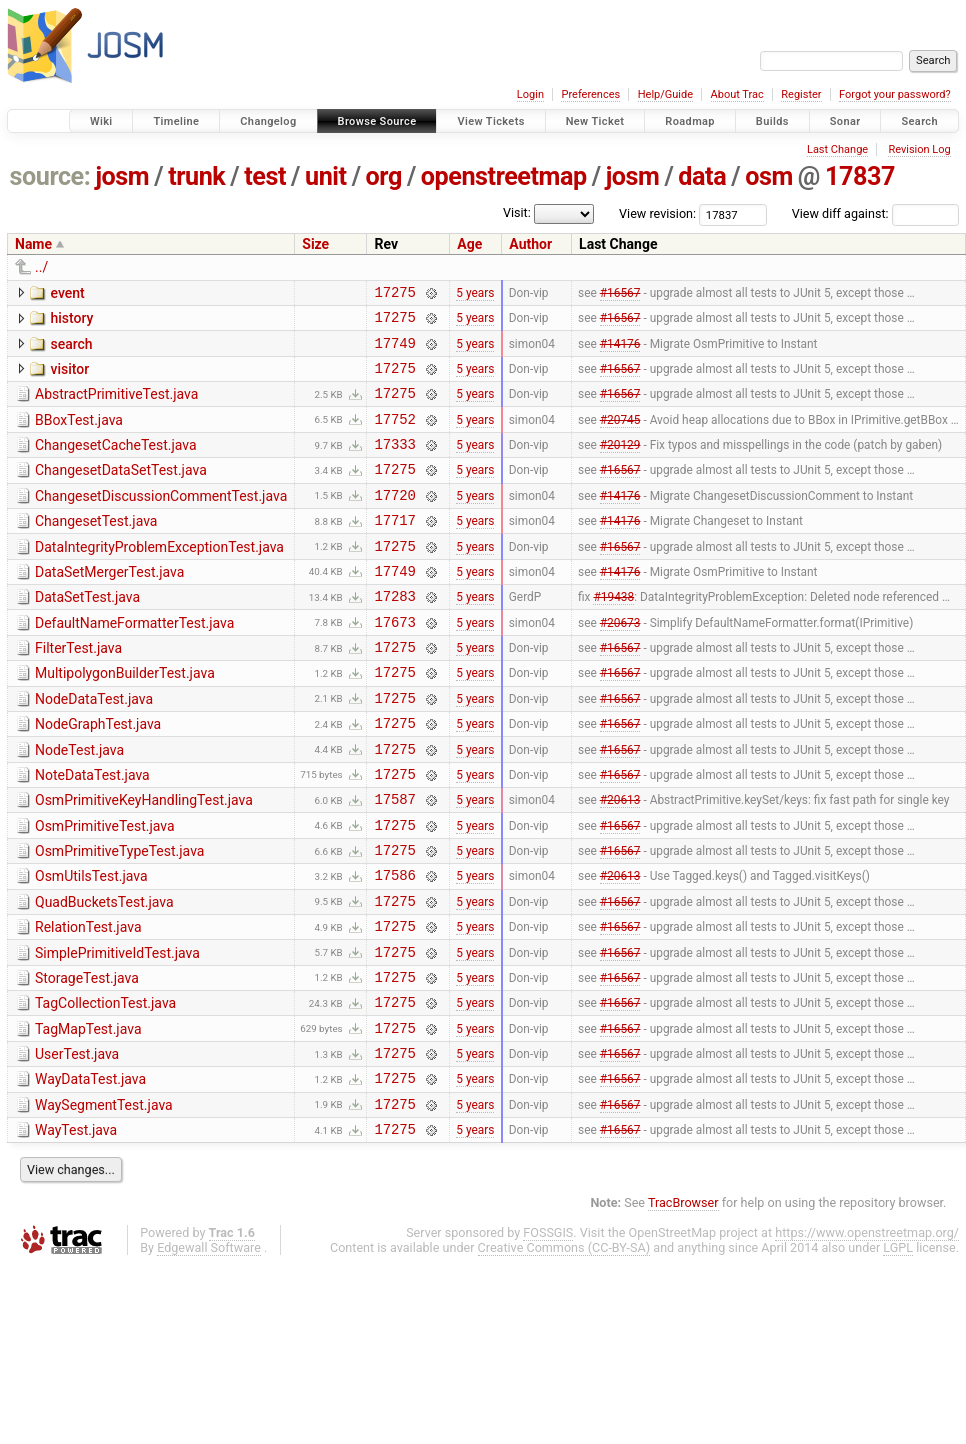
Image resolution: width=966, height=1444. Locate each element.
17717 (394, 549)
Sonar (845, 121)
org (384, 176)
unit (326, 176)
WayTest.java (76, 1229)
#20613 (620, 862)
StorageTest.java (87, 1059)
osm (769, 176)
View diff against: (875, 213)
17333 (394, 464)
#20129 (620, 465)
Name (33, 244)
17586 (394, 946)
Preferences (590, 94)
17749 (394, 351)
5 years (475, 294)
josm (122, 176)
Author (530, 244)
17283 (394, 634)
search (71, 350)
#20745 (620, 436)
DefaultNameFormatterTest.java (134, 662)
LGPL (898, 1349)
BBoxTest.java (79, 435)
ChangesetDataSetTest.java (121, 491)
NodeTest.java (79, 804)
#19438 (613, 635)
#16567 (620, 294)
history (71, 321)
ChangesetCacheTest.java (116, 463)
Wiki (101, 121)
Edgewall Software (209, 1349)
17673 (394, 663)
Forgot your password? (895, 94)
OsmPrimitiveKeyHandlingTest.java (144, 860)
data (702, 176)
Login (530, 94)
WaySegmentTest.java (104, 1201)
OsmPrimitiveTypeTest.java (119, 917)
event (67, 293)
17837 (860, 176)
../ (41, 267)
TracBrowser (683, 1304)
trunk (196, 176)
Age (469, 244)
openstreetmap (504, 176)
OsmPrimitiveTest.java (105, 889)
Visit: (517, 212)
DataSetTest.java (87, 633)
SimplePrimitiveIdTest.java (117, 1031)
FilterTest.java (78, 690)
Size (315, 244)
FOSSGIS (548, 1334)
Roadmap (690, 121)
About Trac (737, 94)
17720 (394, 521)
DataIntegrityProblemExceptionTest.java (159, 577)
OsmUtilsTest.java (91, 945)
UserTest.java (77, 1144)
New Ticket (595, 121)
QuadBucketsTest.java (104, 974)
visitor (69, 378)
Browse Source (377, 121)
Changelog (268, 121)
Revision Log (919, 149)
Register (801, 94)
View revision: (657, 213)
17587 (394, 861)
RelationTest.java (88, 1002)
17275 (394, 294)
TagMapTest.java (88, 1116)
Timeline (176, 121)
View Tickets (490, 121)
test (265, 176)
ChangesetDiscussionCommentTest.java (161, 520)
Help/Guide (665, 94)
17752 (394, 436)
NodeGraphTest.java (98, 775)
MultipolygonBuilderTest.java (125, 718)
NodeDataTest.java (94, 747)
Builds (772, 121)
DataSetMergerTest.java (109, 605)
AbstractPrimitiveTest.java (116, 406)
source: (50, 176)
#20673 (620, 663)
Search (919, 121)
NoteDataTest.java (92, 832)
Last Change (837, 149)
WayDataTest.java (90, 1172)
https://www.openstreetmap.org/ (867, 1334)
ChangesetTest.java (96, 548)
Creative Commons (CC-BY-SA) (564, 1349)
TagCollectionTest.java (105, 1087)
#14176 (620, 351)
